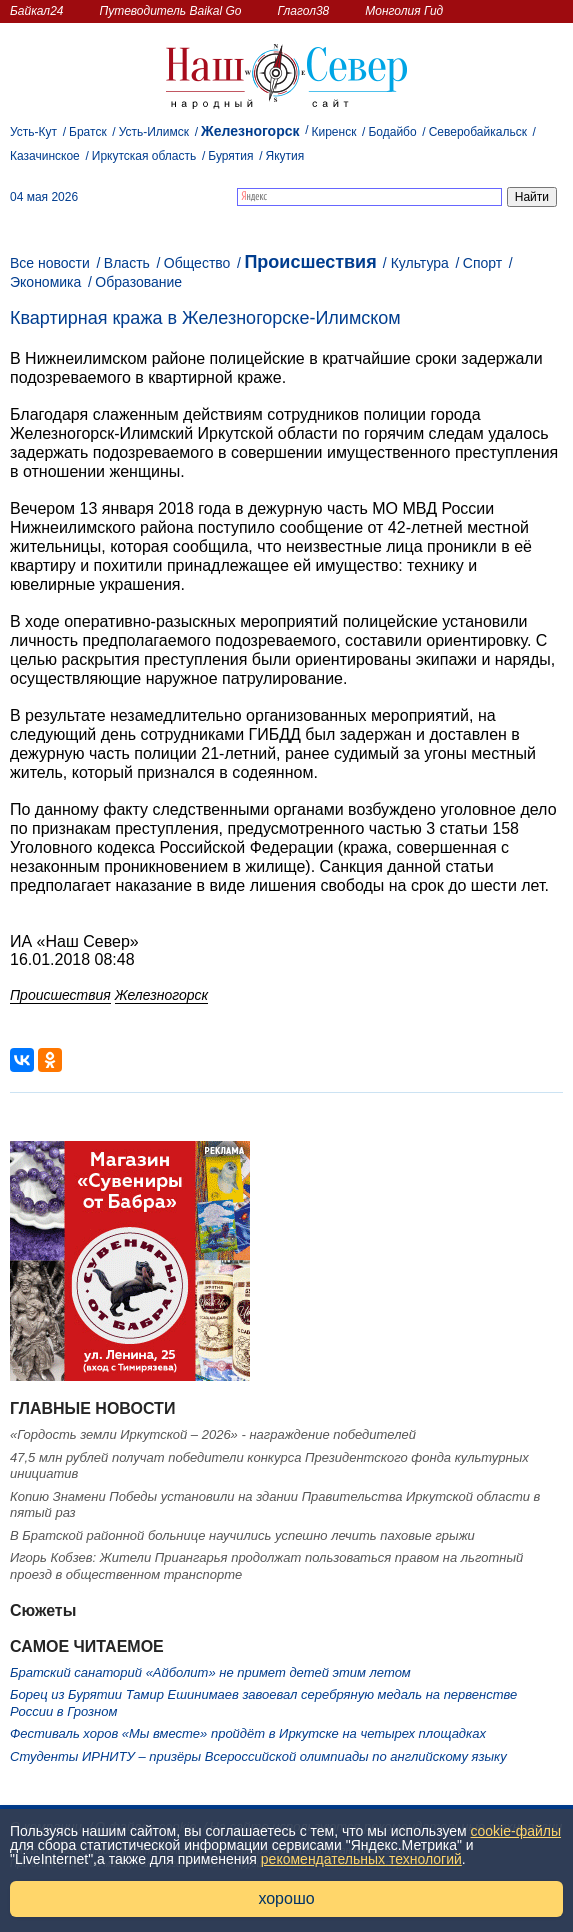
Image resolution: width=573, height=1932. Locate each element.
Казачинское (45, 156)
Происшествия (310, 262)
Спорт (482, 263)
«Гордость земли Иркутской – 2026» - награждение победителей (213, 1434)
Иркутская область (144, 156)
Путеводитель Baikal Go (170, 11)
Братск (88, 132)
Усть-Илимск (154, 132)
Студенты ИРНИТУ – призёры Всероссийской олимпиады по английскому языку (258, 1756)
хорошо (286, 1898)
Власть (127, 263)
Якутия (284, 156)
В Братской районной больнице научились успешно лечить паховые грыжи (242, 1535)
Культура (420, 263)
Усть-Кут (33, 132)
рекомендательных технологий (361, 1859)
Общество (197, 263)
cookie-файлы (516, 1831)
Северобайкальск (478, 132)
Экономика (45, 282)
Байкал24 (36, 11)
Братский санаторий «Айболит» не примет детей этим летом (210, 1672)
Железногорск (250, 131)
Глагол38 (304, 11)
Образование (138, 282)
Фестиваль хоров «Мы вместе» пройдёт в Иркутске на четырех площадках (248, 1733)
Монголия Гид (404, 11)
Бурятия (230, 156)
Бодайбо (392, 132)
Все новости (50, 263)
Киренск (334, 132)
